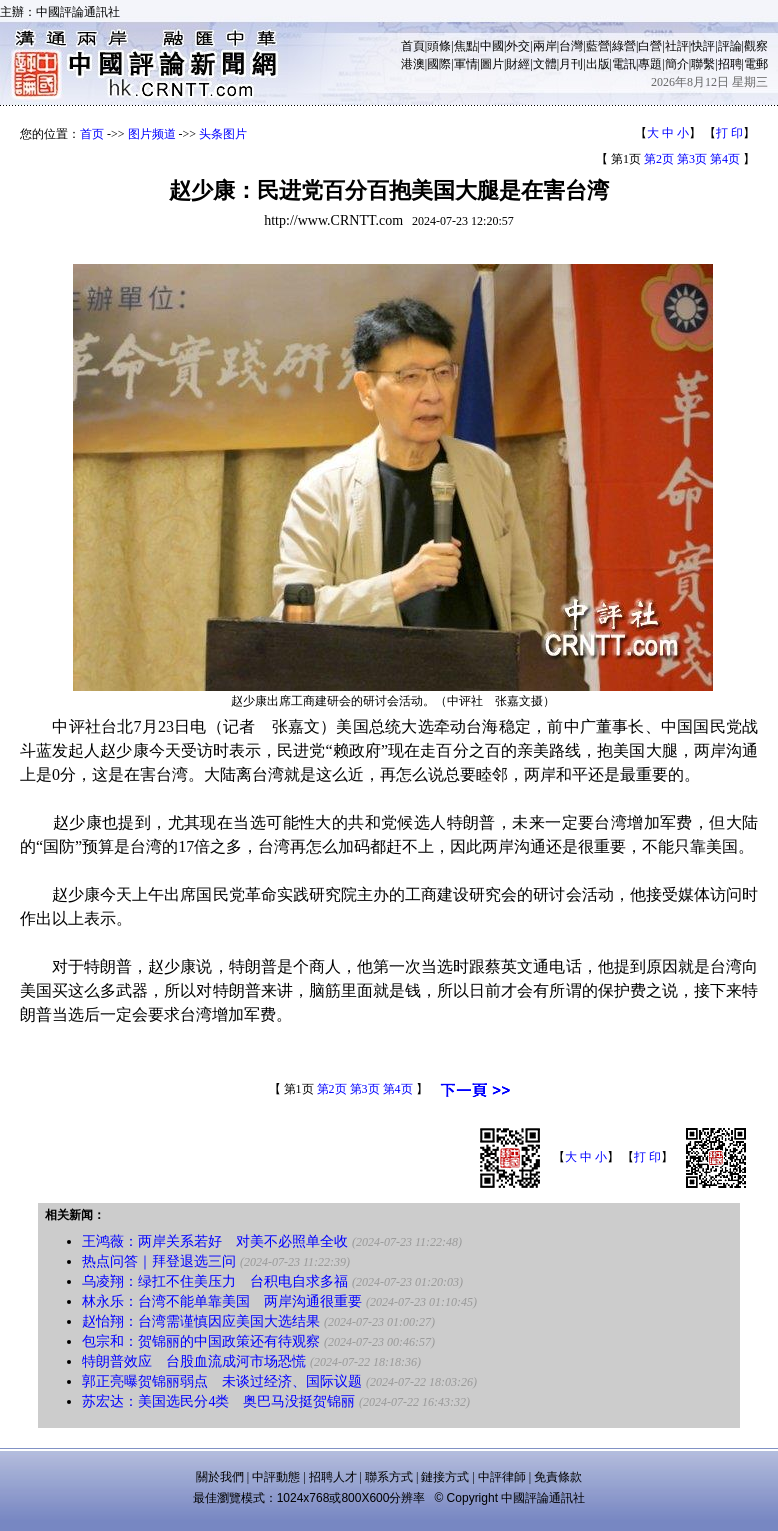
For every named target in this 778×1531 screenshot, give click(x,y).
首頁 (413, 46)
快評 (703, 46)
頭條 (439, 46)
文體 (545, 64)
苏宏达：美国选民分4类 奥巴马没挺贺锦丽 (218, 1401)
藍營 (598, 46)
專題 (650, 64)
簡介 (677, 64)
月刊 (571, 64)
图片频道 (152, 134)
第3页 (692, 159)
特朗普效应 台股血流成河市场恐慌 (194, 1361)
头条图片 (223, 134)
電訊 (624, 64)
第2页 (659, 159)
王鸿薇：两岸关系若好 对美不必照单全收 (215, 1241)
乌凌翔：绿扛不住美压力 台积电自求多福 (215, 1281)
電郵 (756, 64)
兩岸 (545, 46)
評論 (730, 46)
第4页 (725, 159)
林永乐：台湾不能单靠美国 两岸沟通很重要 (222, 1301)
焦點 (466, 46)
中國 (492, 46)
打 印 (729, 133)
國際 (439, 64)
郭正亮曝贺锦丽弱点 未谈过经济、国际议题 (222, 1381)
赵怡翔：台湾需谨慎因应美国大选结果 (201, 1321)
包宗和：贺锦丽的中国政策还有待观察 (201, 1341)
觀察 (756, 46)
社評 (677, 46)
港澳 (413, 64)
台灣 (571, 46)
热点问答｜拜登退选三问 (159, 1261)
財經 (518, 64)
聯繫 (703, 64)
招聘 (730, 64)
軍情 (466, 64)
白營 (650, 46)
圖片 (492, 64)
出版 (598, 64)
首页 (92, 134)
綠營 (624, 46)
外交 (518, 46)
